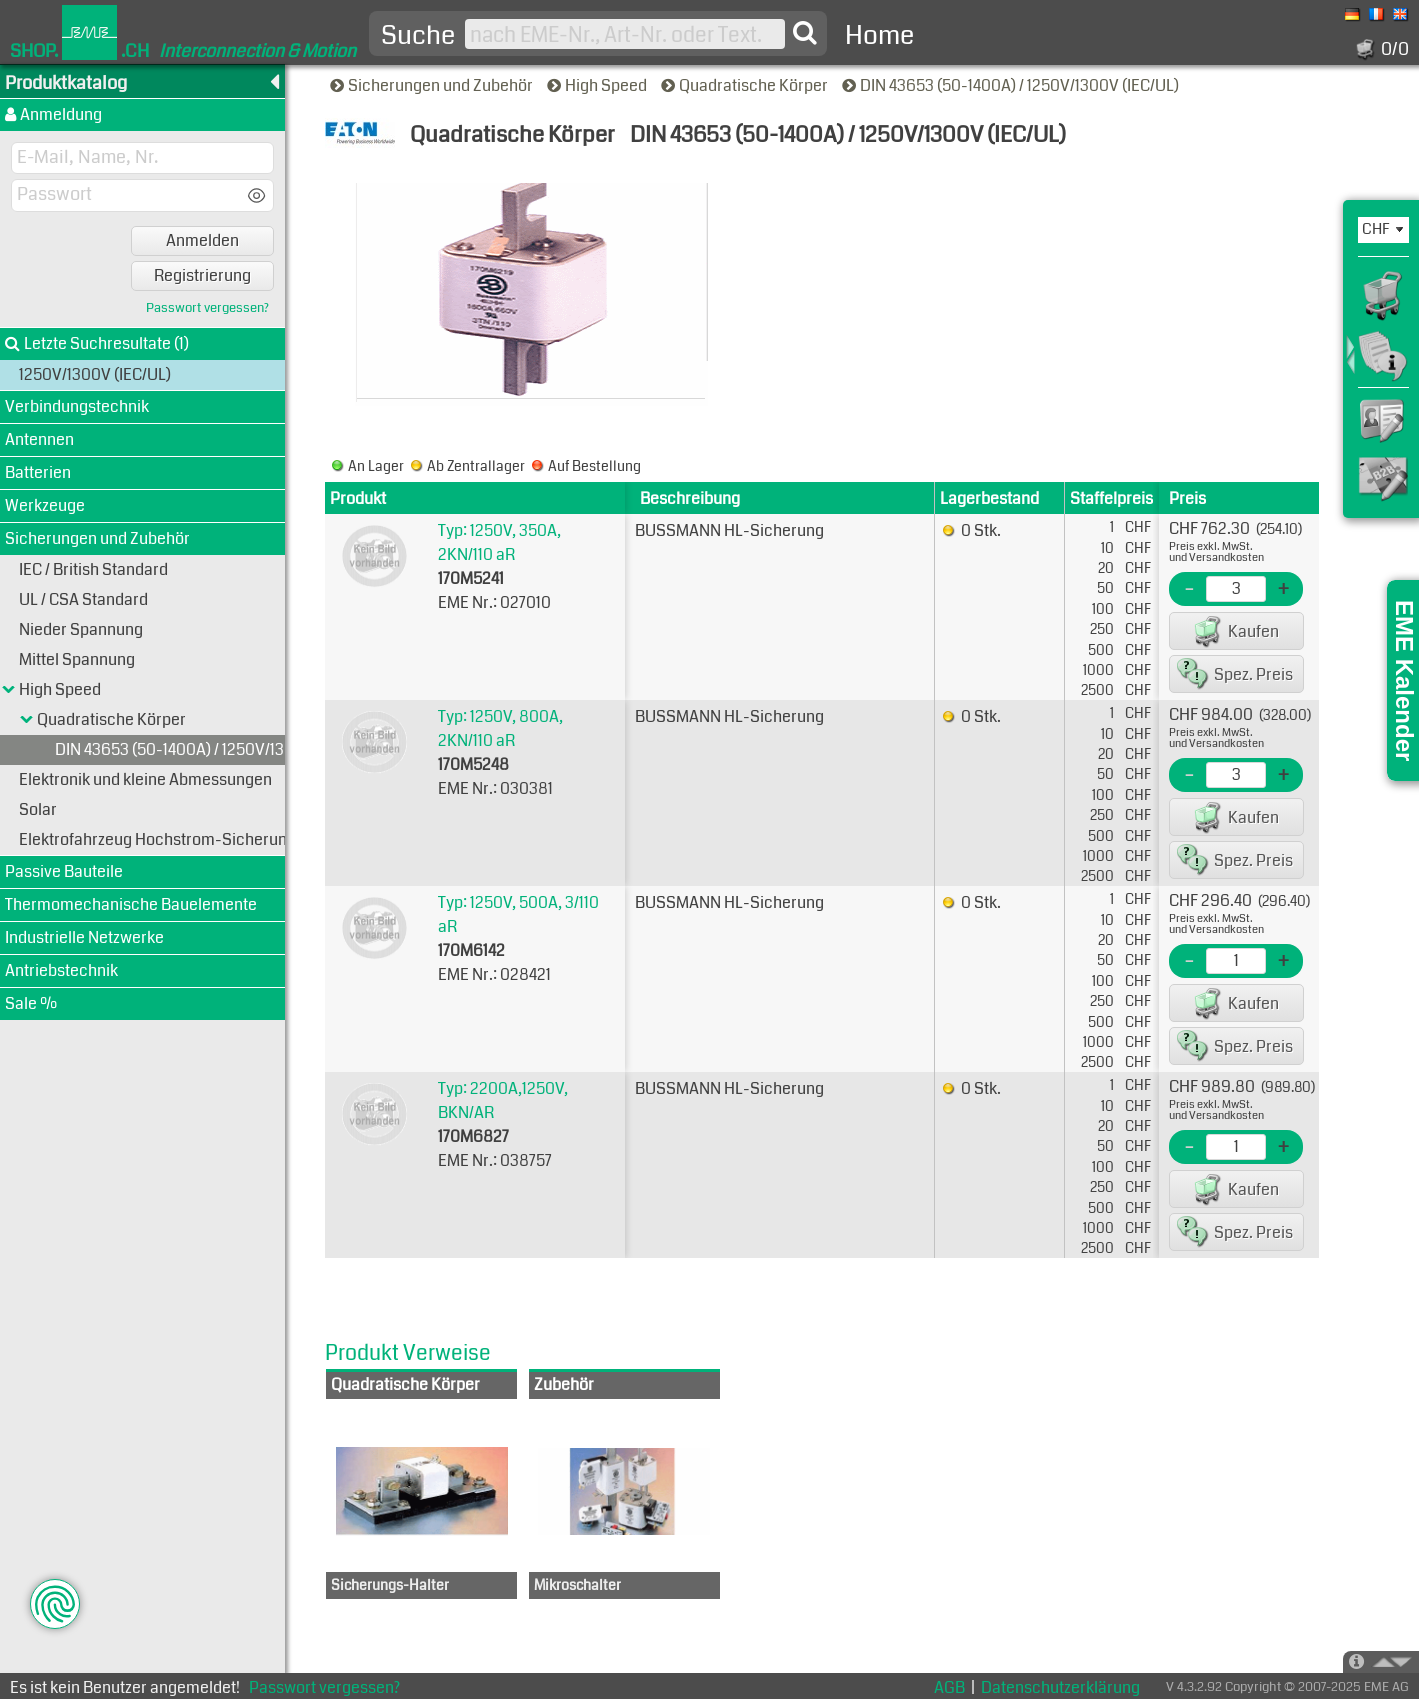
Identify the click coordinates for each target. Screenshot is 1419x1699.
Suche (418, 36)
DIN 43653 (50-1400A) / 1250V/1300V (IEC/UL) (1012, 85)
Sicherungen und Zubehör (433, 85)
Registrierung (202, 275)
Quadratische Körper (746, 85)
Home (879, 35)
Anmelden (202, 240)
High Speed (598, 85)
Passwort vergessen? (207, 308)
